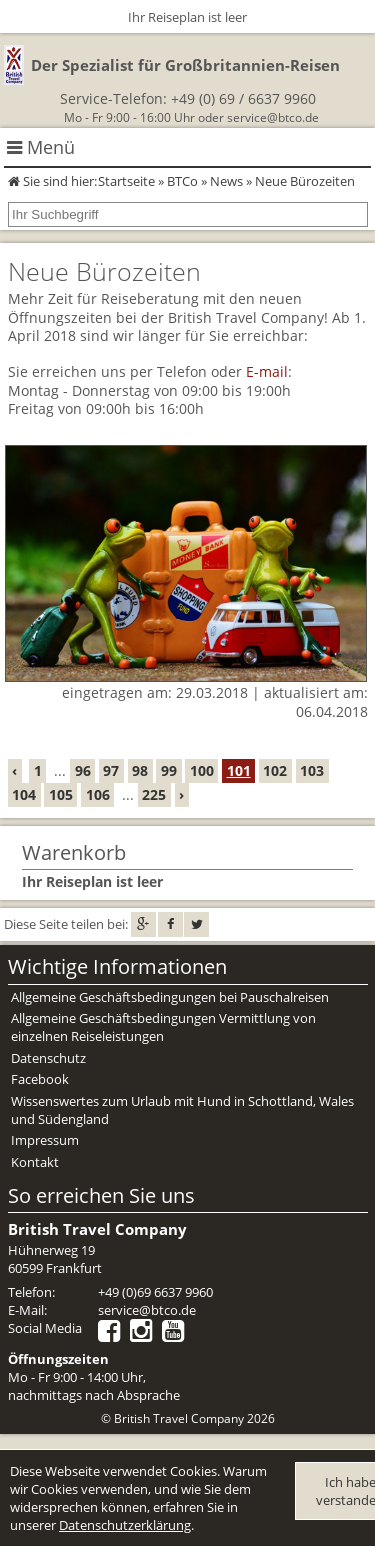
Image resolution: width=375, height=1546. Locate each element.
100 (202, 770)
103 (312, 770)
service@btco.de (273, 117)
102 (275, 770)
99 (169, 770)
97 (111, 770)
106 (98, 794)
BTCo (182, 181)
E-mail (267, 371)
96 (83, 770)
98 (140, 770)
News (226, 181)
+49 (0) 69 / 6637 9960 (243, 98)
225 (154, 794)
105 (61, 794)
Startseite (126, 181)
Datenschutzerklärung (125, 1525)
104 (24, 794)
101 (239, 770)
